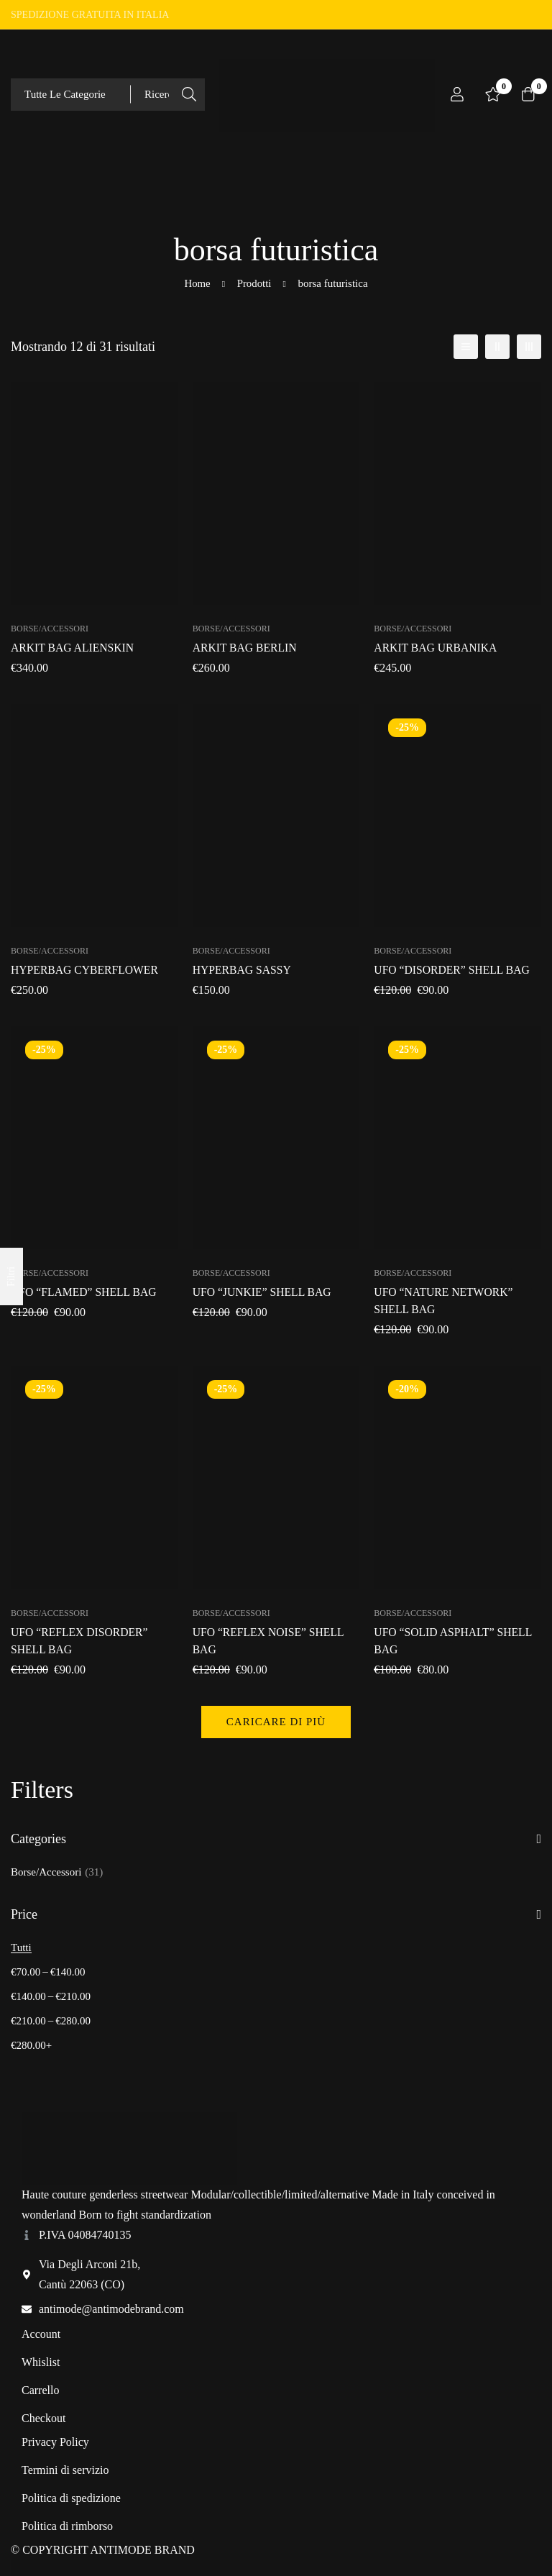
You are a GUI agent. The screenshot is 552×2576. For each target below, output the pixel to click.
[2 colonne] (497, 346)
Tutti (21, 1947)
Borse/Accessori (57, 1872)
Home (197, 283)
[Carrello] (529, 94)
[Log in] (457, 94)
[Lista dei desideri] (493, 94)
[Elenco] (466, 346)
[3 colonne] (529, 346)
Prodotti (254, 283)
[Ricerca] (188, 94)
